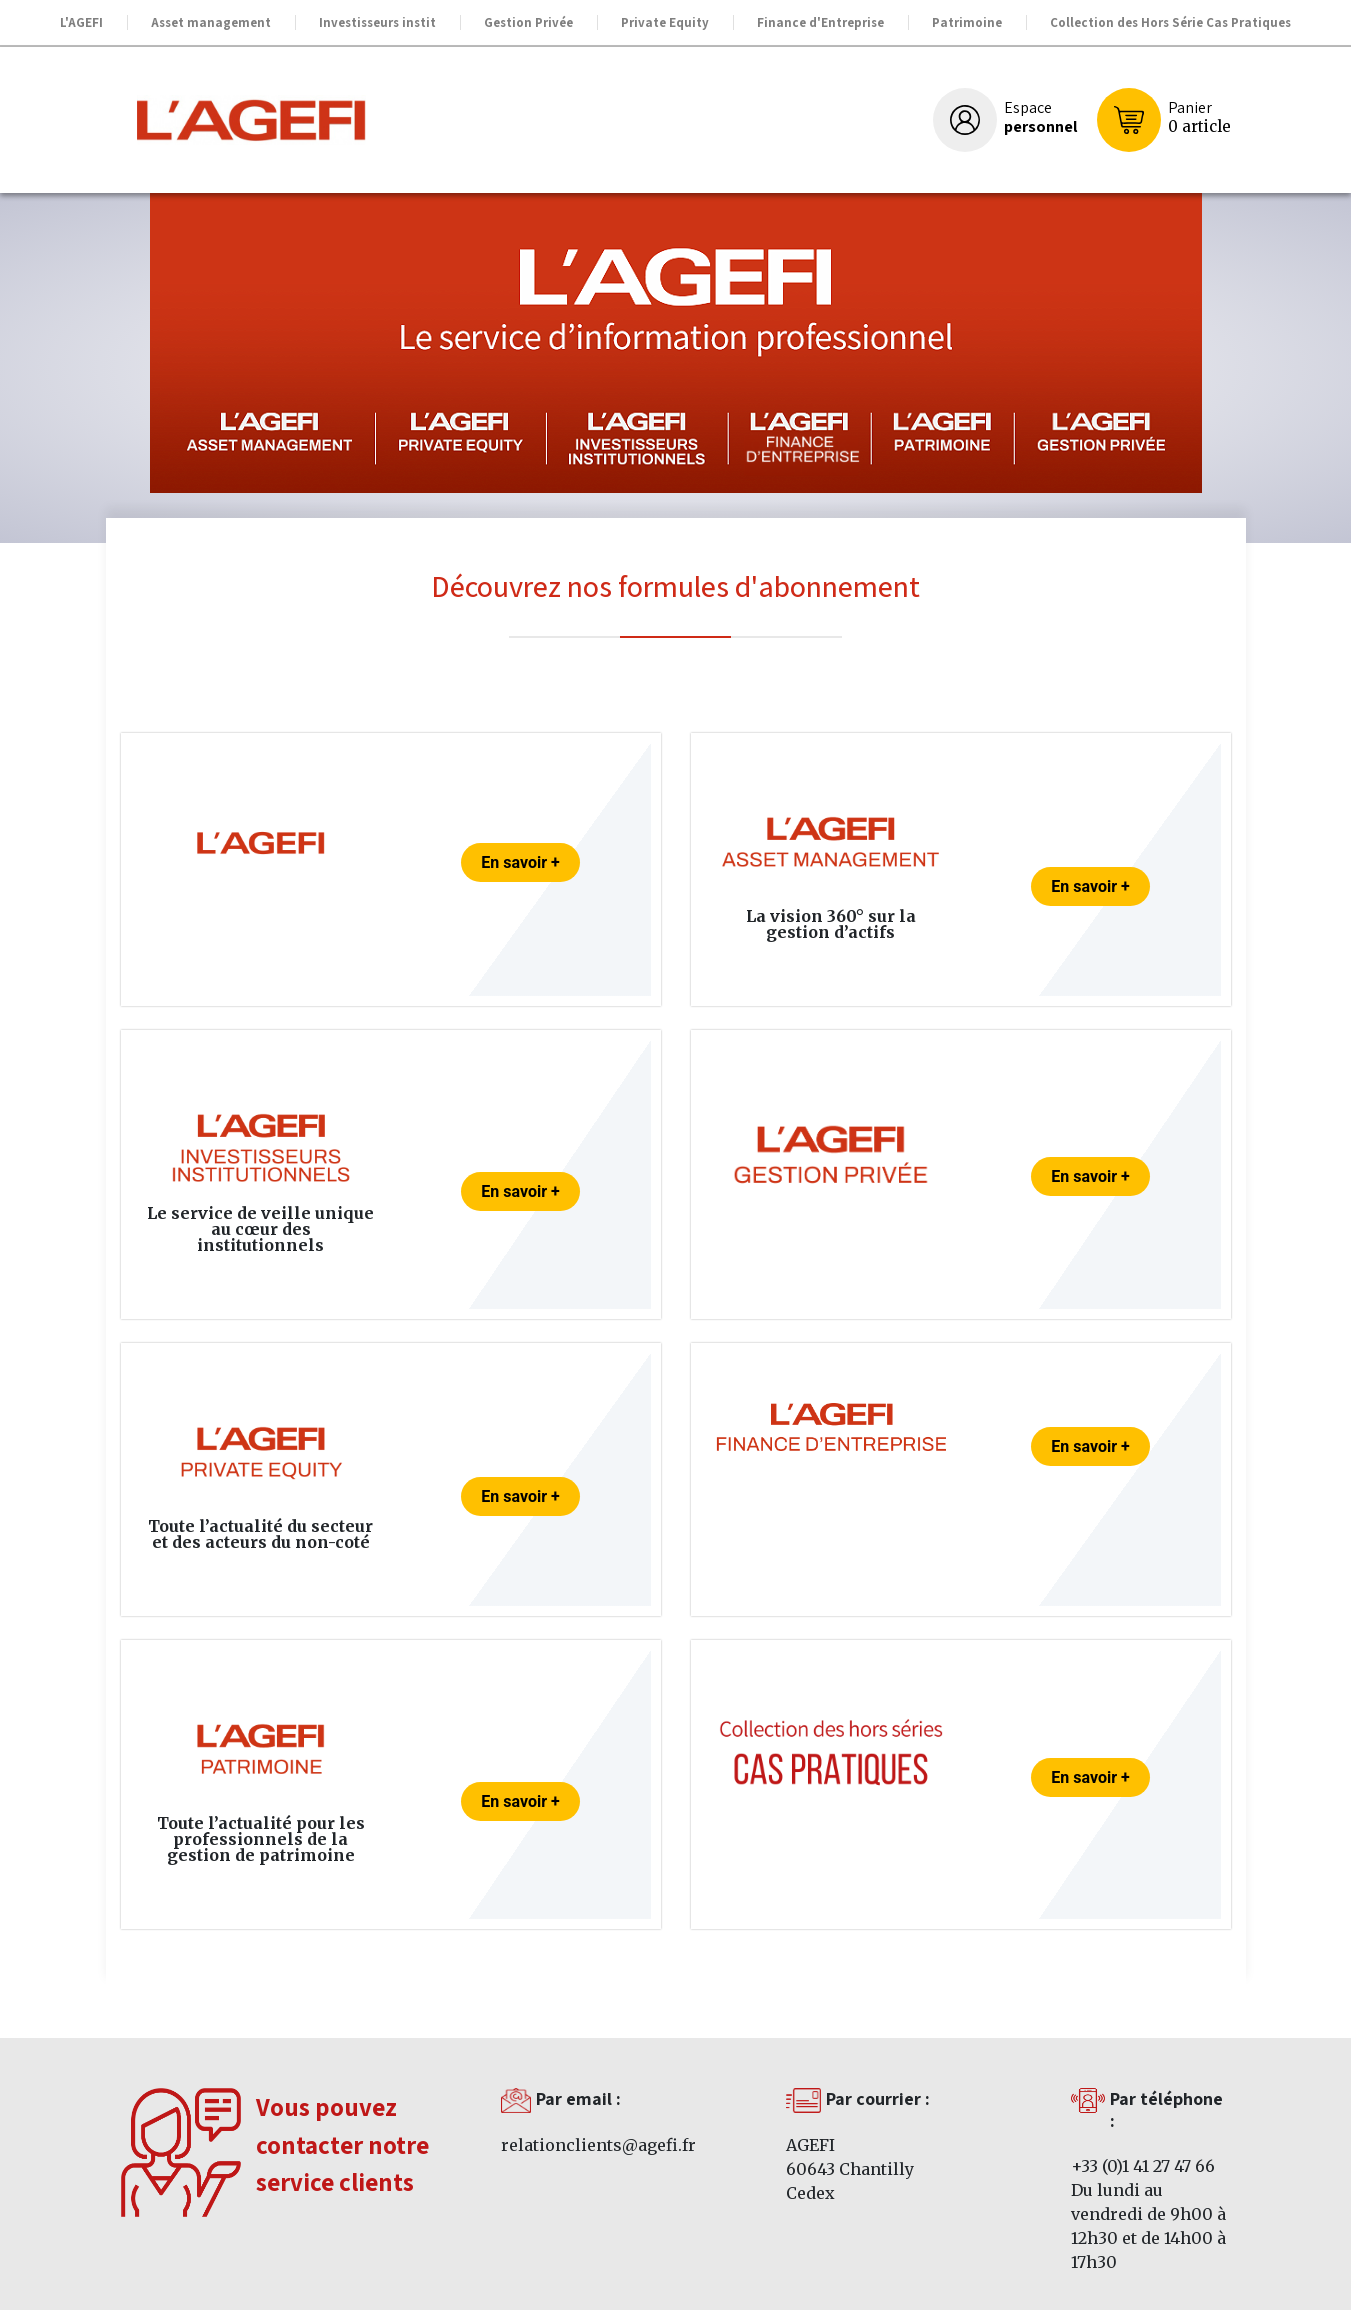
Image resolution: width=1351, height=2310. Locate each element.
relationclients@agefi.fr (598, 2145)
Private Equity (665, 22)
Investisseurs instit (377, 22)
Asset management (211, 22)
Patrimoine (967, 22)
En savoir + (520, 862)
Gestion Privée (528, 22)
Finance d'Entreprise (820, 22)
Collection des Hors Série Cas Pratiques (1170, 22)
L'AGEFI (81, 22)
